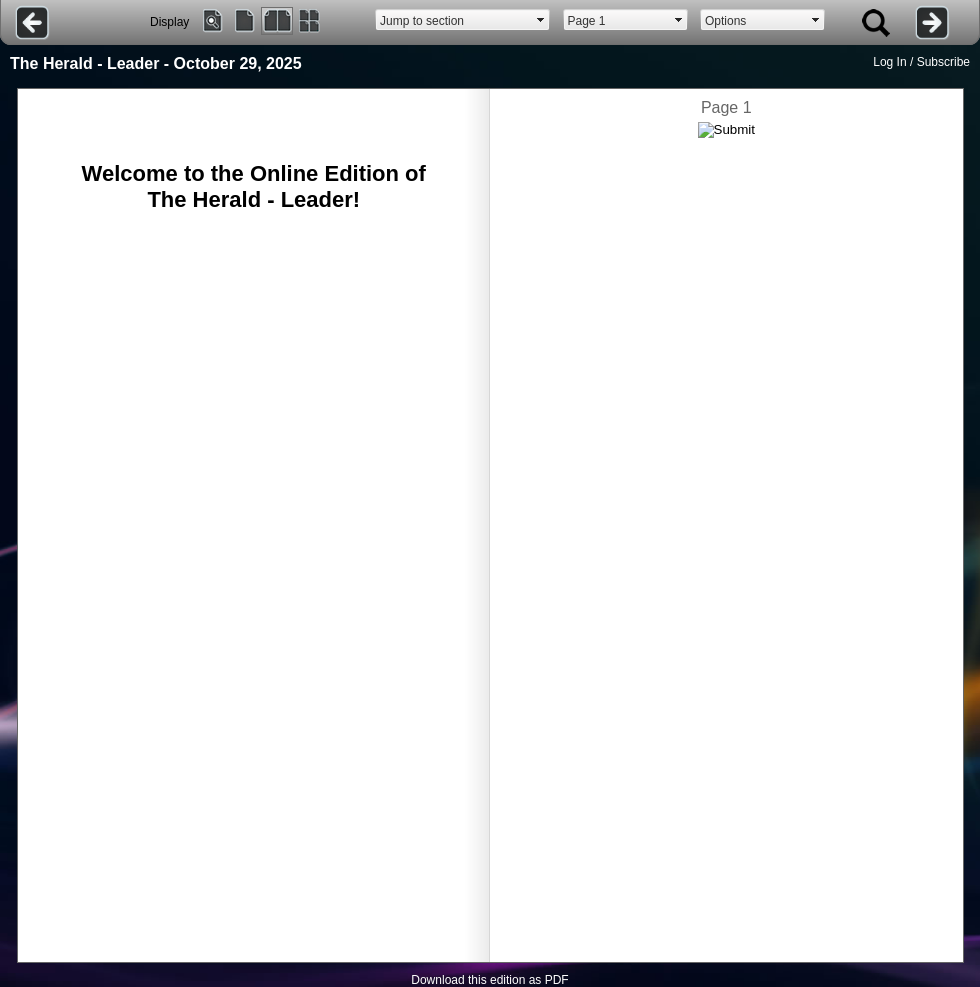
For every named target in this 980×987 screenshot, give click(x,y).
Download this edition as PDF (489, 980)
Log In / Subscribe (921, 62)
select (541, 20)
